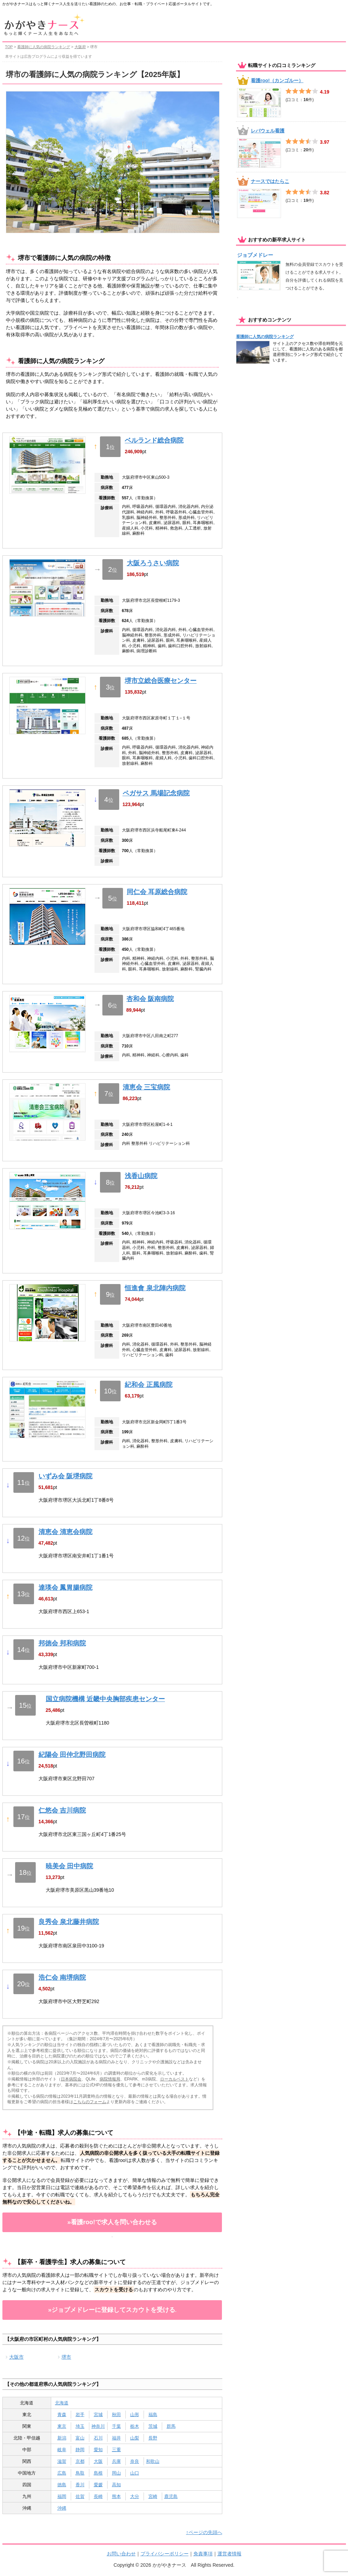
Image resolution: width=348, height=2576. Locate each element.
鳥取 (80, 2473)
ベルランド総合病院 (154, 440)
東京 (61, 2426)
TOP (9, 47)
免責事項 (203, 2553)
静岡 (80, 2449)
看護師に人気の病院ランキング (43, 47)
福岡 (61, 2496)
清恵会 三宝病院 (146, 1087)
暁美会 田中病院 (69, 1866)
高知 (116, 2484)
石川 (98, 2438)
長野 (152, 2438)
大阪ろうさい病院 (153, 563)
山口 (134, 2473)
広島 (61, 2473)
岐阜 (61, 2449)
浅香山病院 (141, 1176)
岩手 (80, 2414)
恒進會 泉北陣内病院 (155, 1288)
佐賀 (80, 2496)
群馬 (171, 2426)
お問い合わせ (121, 2553)
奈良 (134, 2461)
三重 (116, 2449)
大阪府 (80, 47)
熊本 (116, 2496)
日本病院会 (71, 2079)
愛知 (98, 2449)
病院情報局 (110, 2079)
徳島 (61, 2484)
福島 (152, 2414)
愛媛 (98, 2484)
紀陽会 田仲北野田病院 (71, 1754)
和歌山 (152, 2461)
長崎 (98, 2496)
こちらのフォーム (89, 2101)
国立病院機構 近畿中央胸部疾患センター (105, 1699)
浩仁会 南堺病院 (62, 1977)
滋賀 (61, 2461)
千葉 (116, 2426)
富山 (80, 2438)
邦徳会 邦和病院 (62, 1643)
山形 (134, 2414)
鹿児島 (171, 2496)
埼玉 (80, 2426)
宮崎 (152, 2496)
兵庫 (116, 2461)
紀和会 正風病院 (148, 1384)
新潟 (61, 2438)
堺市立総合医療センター (161, 680)
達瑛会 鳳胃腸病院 (65, 1587)
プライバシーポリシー (165, 2553)
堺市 (66, 2357)
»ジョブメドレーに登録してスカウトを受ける (112, 2309)
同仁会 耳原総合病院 (157, 891)
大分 (134, 2496)
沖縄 (61, 2508)
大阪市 (16, 2357)
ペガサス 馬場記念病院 (156, 793)
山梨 (134, 2438)
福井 (116, 2438)
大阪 (98, 2461)
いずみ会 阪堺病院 (65, 1476)
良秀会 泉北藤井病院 (68, 1921)
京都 (80, 2461)
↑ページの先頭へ (204, 2532)
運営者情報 (229, 2553)
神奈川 (98, 2426)
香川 (80, 2484)
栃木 (134, 2426)
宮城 (98, 2414)
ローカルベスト (174, 2079)
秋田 (116, 2414)
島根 (98, 2473)
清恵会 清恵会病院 (65, 1531)
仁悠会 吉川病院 (62, 1810)
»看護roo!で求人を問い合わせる (112, 2222)
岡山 (116, 2473)
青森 (61, 2414)
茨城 (152, 2426)
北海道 (61, 2402)
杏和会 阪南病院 (150, 998)
